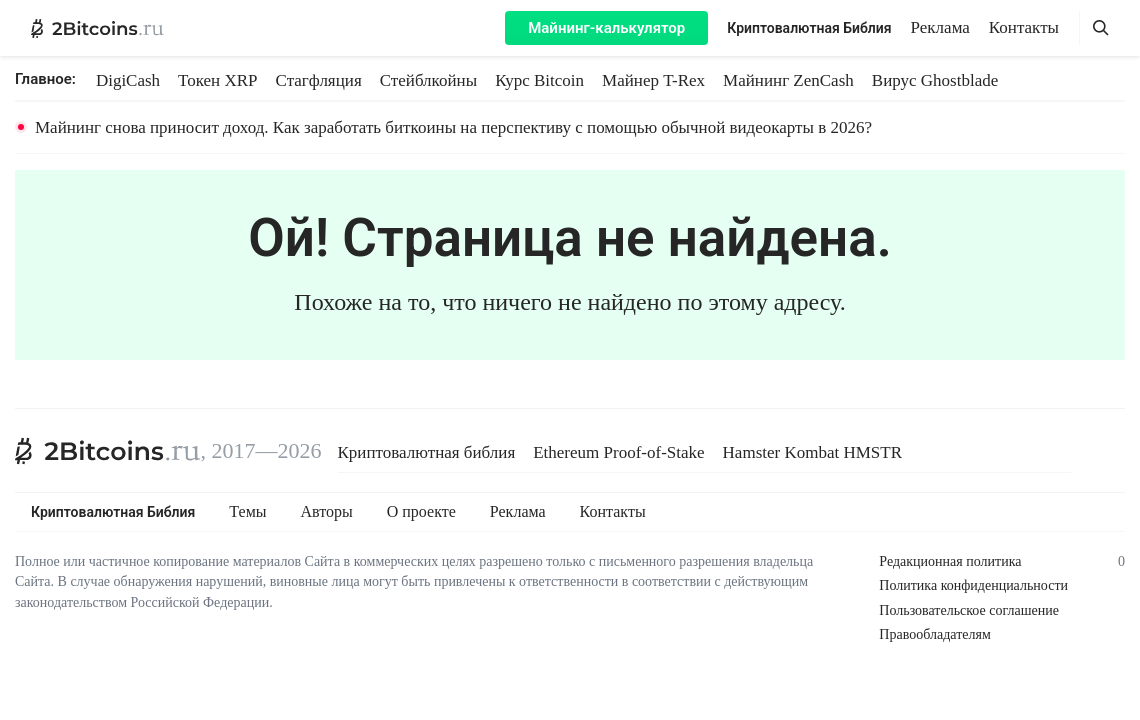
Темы (247, 512)
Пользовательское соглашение (969, 610)
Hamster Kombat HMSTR (812, 452)
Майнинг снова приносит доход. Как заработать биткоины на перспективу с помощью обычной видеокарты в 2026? (453, 127)
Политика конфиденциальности (973, 585)
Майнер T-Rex (653, 80)
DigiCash (128, 80)
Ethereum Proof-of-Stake (618, 452)
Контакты (1024, 27)
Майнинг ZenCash (788, 80)
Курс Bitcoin (539, 80)
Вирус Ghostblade (935, 80)
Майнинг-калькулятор (606, 28)
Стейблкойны (428, 80)
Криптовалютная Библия (809, 28)
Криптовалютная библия (427, 452)
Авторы (327, 512)
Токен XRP (217, 80)
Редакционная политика (950, 561)
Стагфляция (319, 80)
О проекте (421, 512)
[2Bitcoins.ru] (108, 451)
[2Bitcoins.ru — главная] (97, 28)
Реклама (940, 27)
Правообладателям (934, 634)
